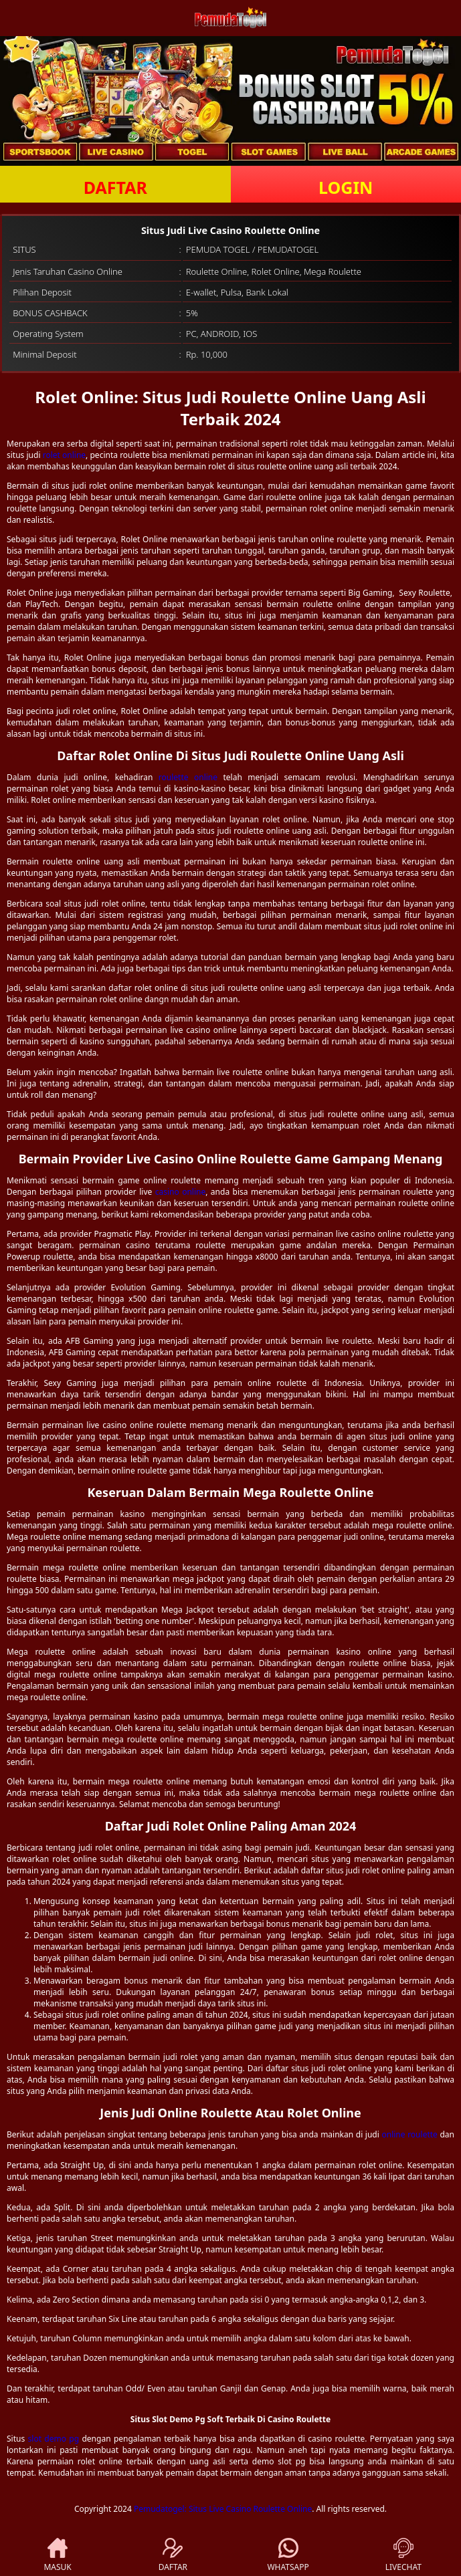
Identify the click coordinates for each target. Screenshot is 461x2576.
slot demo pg (54, 2438)
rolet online (64, 455)
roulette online (188, 777)
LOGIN (345, 187)
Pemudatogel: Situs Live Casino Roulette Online (223, 2508)
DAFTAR (115, 187)
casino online (180, 1191)
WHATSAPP (287, 2555)
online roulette (409, 2134)
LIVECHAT (403, 2555)
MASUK (57, 2555)
